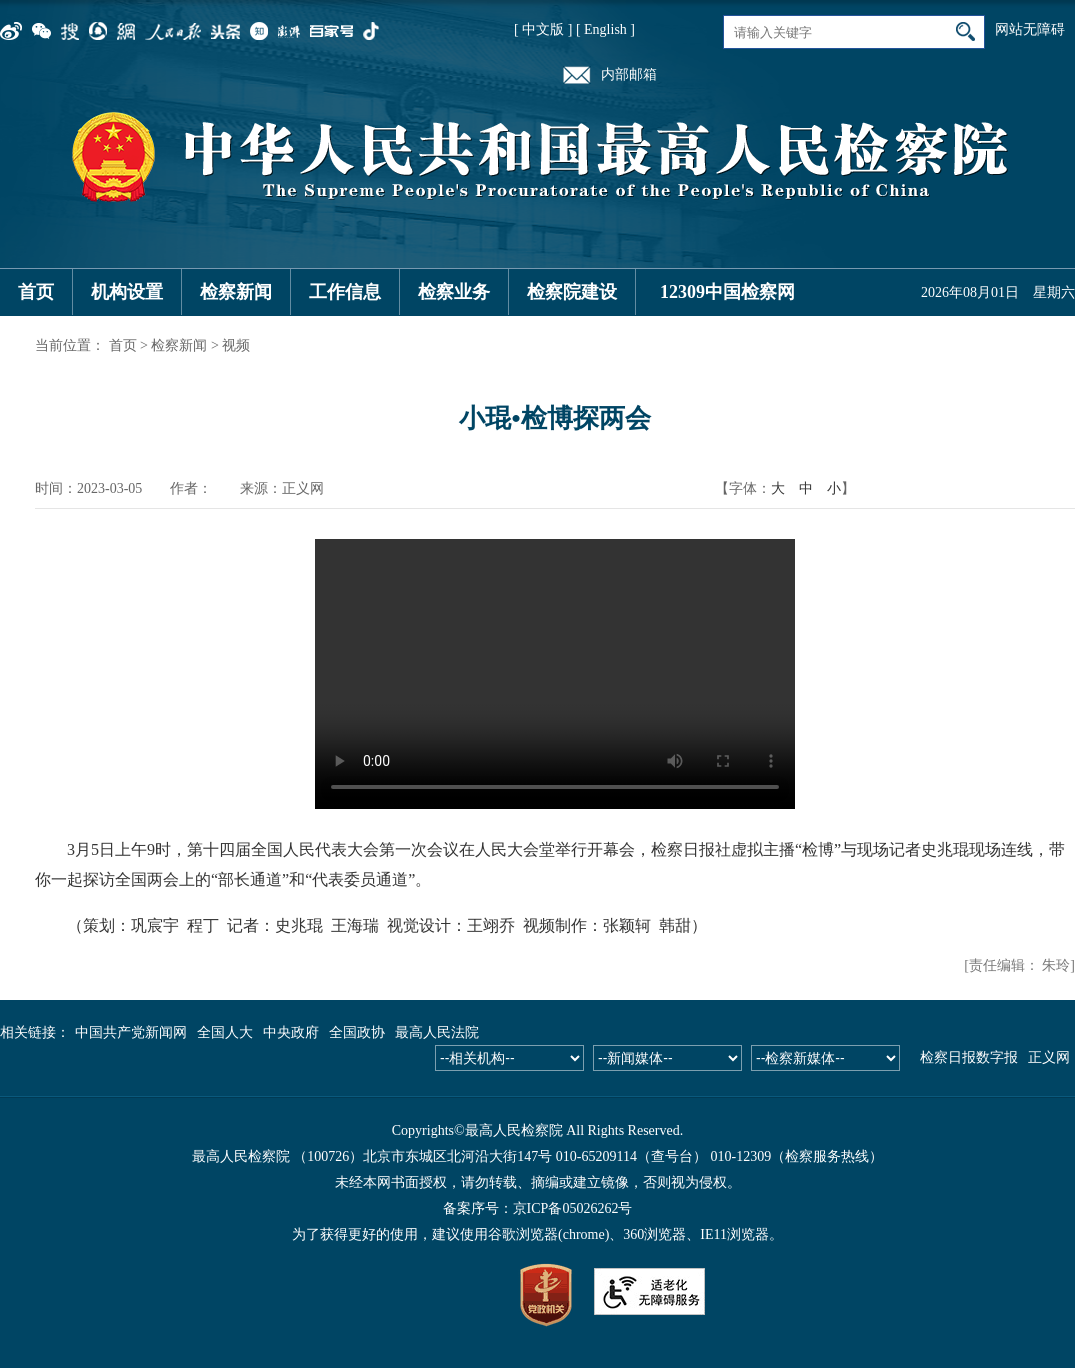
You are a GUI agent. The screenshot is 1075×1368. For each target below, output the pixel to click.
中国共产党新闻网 (131, 1032)
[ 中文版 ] (543, 29)
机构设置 (127, 292)
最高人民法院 (437, 1032)
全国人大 (225, 1032)
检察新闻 (236, 292)
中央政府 (291, 1032)
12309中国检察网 (727, 292)
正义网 (1049, 1057)
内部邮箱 (629, 74)
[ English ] (605, 29)
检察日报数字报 (969, 1057)
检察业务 (454, 292)
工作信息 (345, 292)
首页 (36, 292)
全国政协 (357, 1032)
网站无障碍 (1030, 29)
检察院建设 (572, 292)
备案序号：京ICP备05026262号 (538, 1208)
